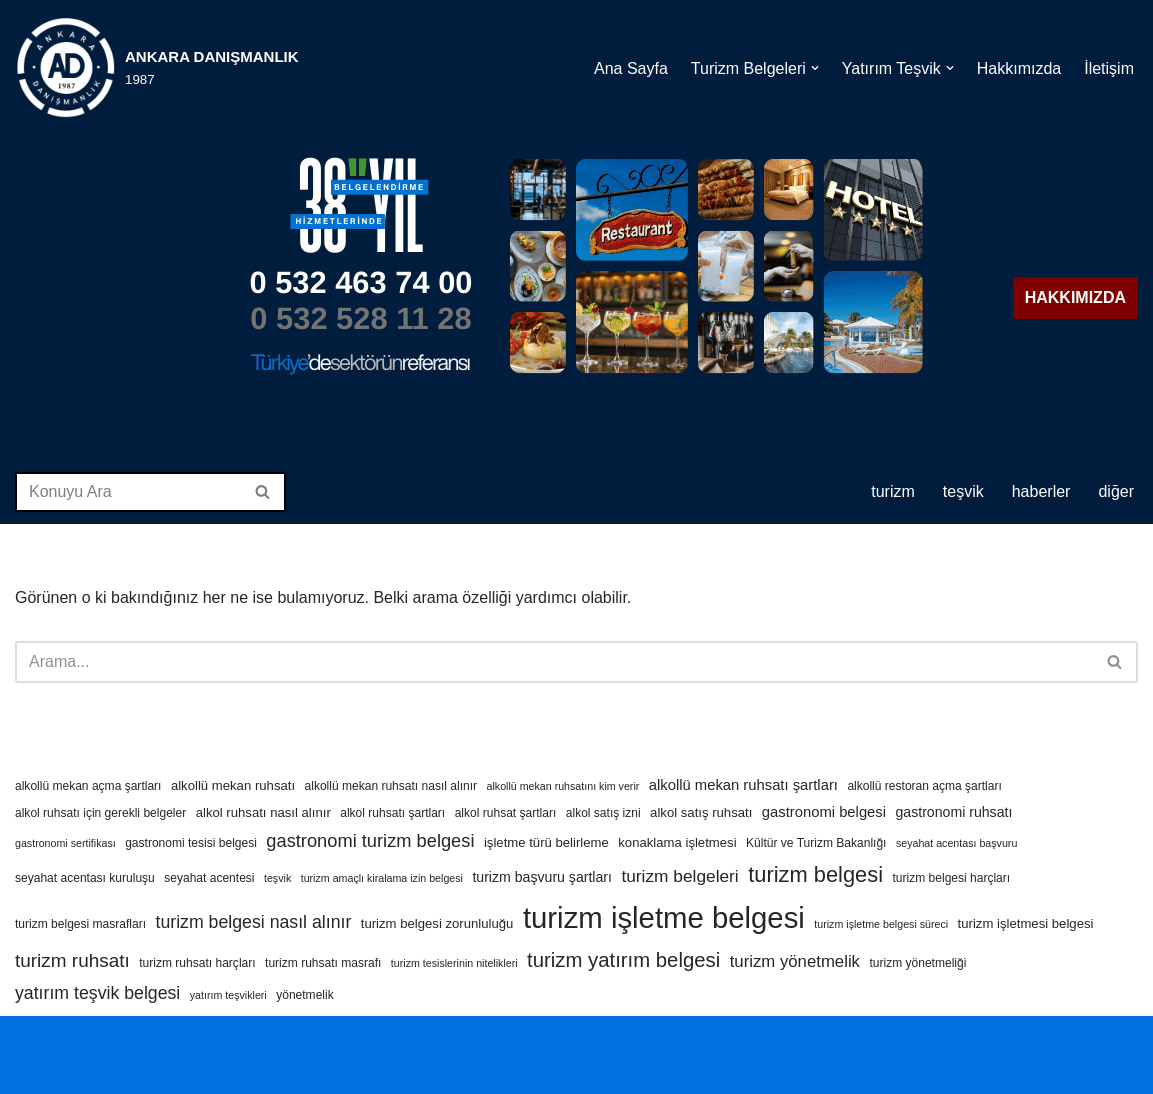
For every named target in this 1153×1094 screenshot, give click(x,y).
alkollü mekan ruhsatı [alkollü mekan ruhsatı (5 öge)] (233, 785)
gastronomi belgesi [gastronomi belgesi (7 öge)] (824, 812)
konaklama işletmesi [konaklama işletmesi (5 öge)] (677, 842)
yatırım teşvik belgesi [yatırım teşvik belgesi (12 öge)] (97, 993)
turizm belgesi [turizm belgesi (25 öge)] (815, 874)
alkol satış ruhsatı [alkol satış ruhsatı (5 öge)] (701, 812)
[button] (815, 68)
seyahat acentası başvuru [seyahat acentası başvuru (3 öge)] (956, 843)
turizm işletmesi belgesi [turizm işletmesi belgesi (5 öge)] (1026, 923)
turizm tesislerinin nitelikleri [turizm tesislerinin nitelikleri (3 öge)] (454, 963)
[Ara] (128, 492)
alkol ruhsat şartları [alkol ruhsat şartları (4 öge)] (506, 813)
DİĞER (1116, 491)
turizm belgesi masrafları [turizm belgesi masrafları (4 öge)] (80, 924)
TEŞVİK (963, 491)
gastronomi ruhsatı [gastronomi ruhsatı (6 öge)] (953, 812)
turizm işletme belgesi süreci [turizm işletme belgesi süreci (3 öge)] (881, 924)
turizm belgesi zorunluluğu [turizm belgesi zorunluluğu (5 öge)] (437, 923)
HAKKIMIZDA (1075, 297)
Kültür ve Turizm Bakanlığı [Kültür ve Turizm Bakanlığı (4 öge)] (816, 843)
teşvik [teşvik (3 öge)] (277, 878)
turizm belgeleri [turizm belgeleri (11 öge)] (679, 876)
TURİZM (893, 491)
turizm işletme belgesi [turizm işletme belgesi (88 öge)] (664, 917)
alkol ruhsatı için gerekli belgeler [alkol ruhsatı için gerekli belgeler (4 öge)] (100, 813)
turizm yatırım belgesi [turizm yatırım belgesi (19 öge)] (623, 960)
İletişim (1109, 68)
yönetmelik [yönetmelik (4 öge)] (305, 995)
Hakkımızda (1019, 68)
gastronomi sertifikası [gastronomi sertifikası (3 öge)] (65, 843)
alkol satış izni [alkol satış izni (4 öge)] (603, 813)
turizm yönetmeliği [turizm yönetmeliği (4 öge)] (917, 963)
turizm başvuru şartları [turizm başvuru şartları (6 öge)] (542, 877)
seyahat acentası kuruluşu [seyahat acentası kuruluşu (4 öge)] (85, 878)
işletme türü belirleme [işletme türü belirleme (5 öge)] (546, 842)
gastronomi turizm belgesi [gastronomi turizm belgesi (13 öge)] (370, 840)
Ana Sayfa (631, 68)
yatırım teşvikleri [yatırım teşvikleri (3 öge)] (228, 995)
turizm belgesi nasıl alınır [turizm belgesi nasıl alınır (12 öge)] (254, 922)
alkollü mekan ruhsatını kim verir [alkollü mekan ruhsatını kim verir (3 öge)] (563, 786)
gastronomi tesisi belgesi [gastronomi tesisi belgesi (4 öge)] (191, 843)
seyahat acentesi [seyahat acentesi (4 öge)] (209, 878)
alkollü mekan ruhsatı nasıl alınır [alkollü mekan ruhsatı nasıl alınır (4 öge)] (391, 786)
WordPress (104, 1041)
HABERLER (1041, 491)
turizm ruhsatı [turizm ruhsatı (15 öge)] (72, 960)
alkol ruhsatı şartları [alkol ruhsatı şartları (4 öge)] (392, 813)
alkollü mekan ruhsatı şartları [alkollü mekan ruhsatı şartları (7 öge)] (743, 785)
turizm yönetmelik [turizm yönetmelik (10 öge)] (795, 961)
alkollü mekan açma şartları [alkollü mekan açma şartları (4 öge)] (88, 786)
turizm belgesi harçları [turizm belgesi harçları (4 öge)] (951, 878)
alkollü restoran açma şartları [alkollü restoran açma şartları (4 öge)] (924, 786)
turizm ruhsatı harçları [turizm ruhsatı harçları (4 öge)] (197, 963)
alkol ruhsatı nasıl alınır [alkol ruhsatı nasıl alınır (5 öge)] (263, 812)
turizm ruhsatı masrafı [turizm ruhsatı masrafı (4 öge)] (323, 963)
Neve (33, 1041)
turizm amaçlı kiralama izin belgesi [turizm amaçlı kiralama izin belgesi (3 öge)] (382, 878)
